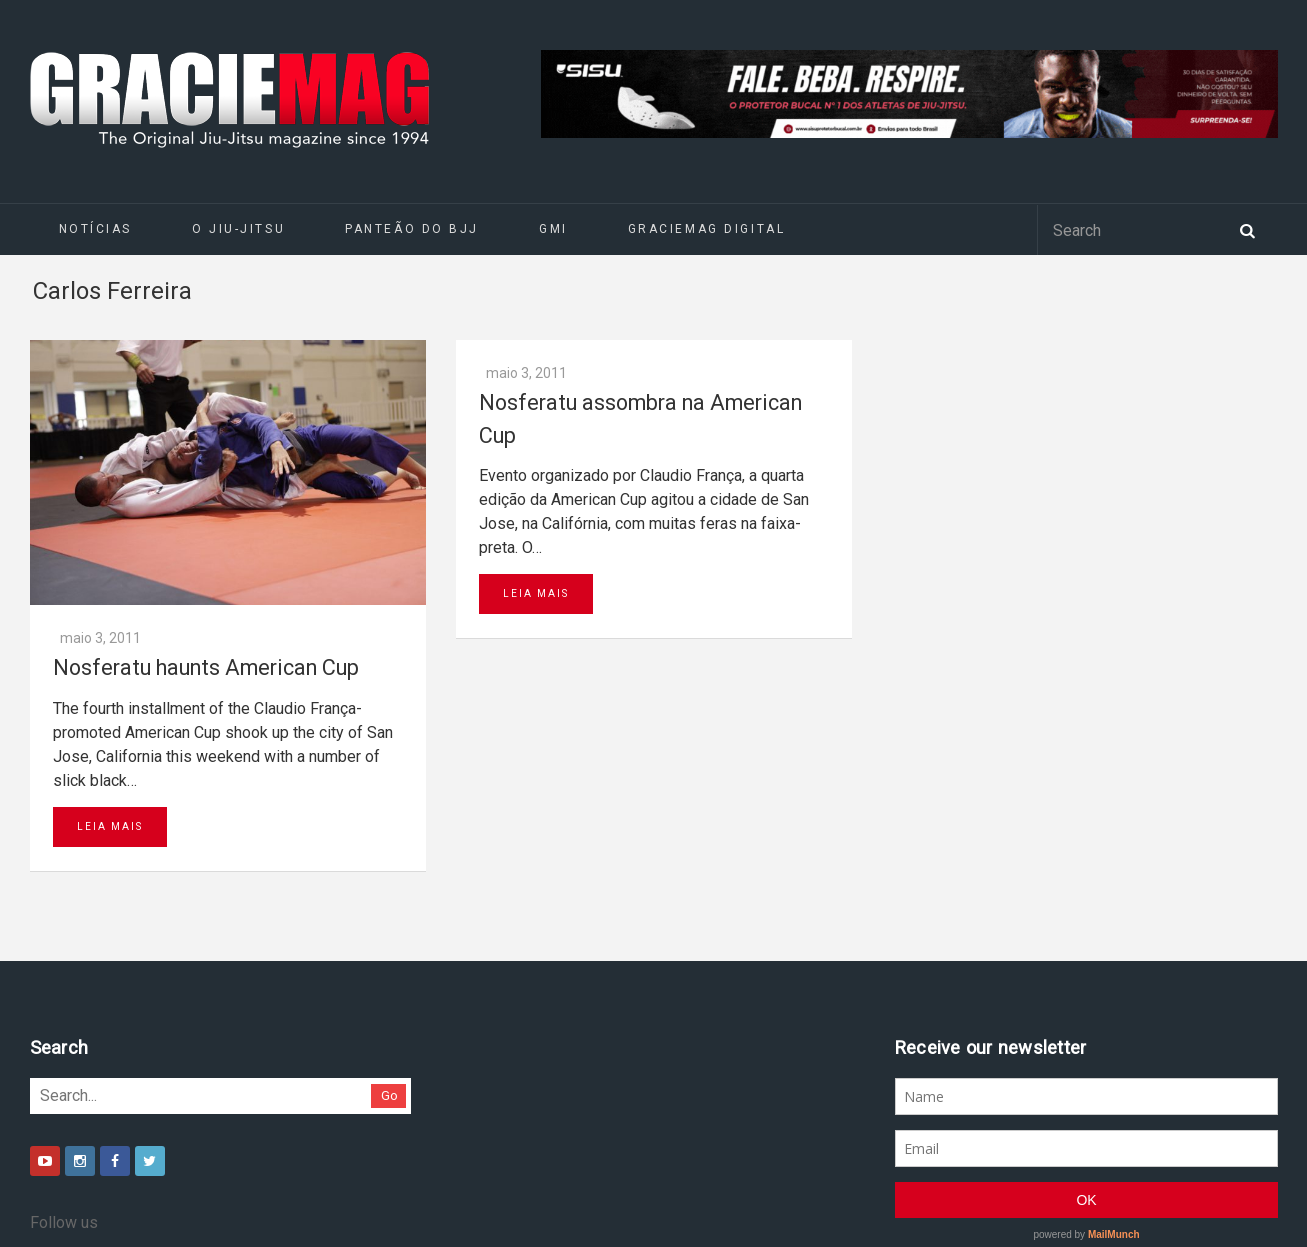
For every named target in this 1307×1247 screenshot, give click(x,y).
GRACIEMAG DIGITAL (707, 229)
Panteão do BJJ (412, 229)
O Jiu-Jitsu (238, 229)
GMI (553, 229)
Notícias (95, 229)
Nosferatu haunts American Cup (206, 667)
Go (389, 1095)
